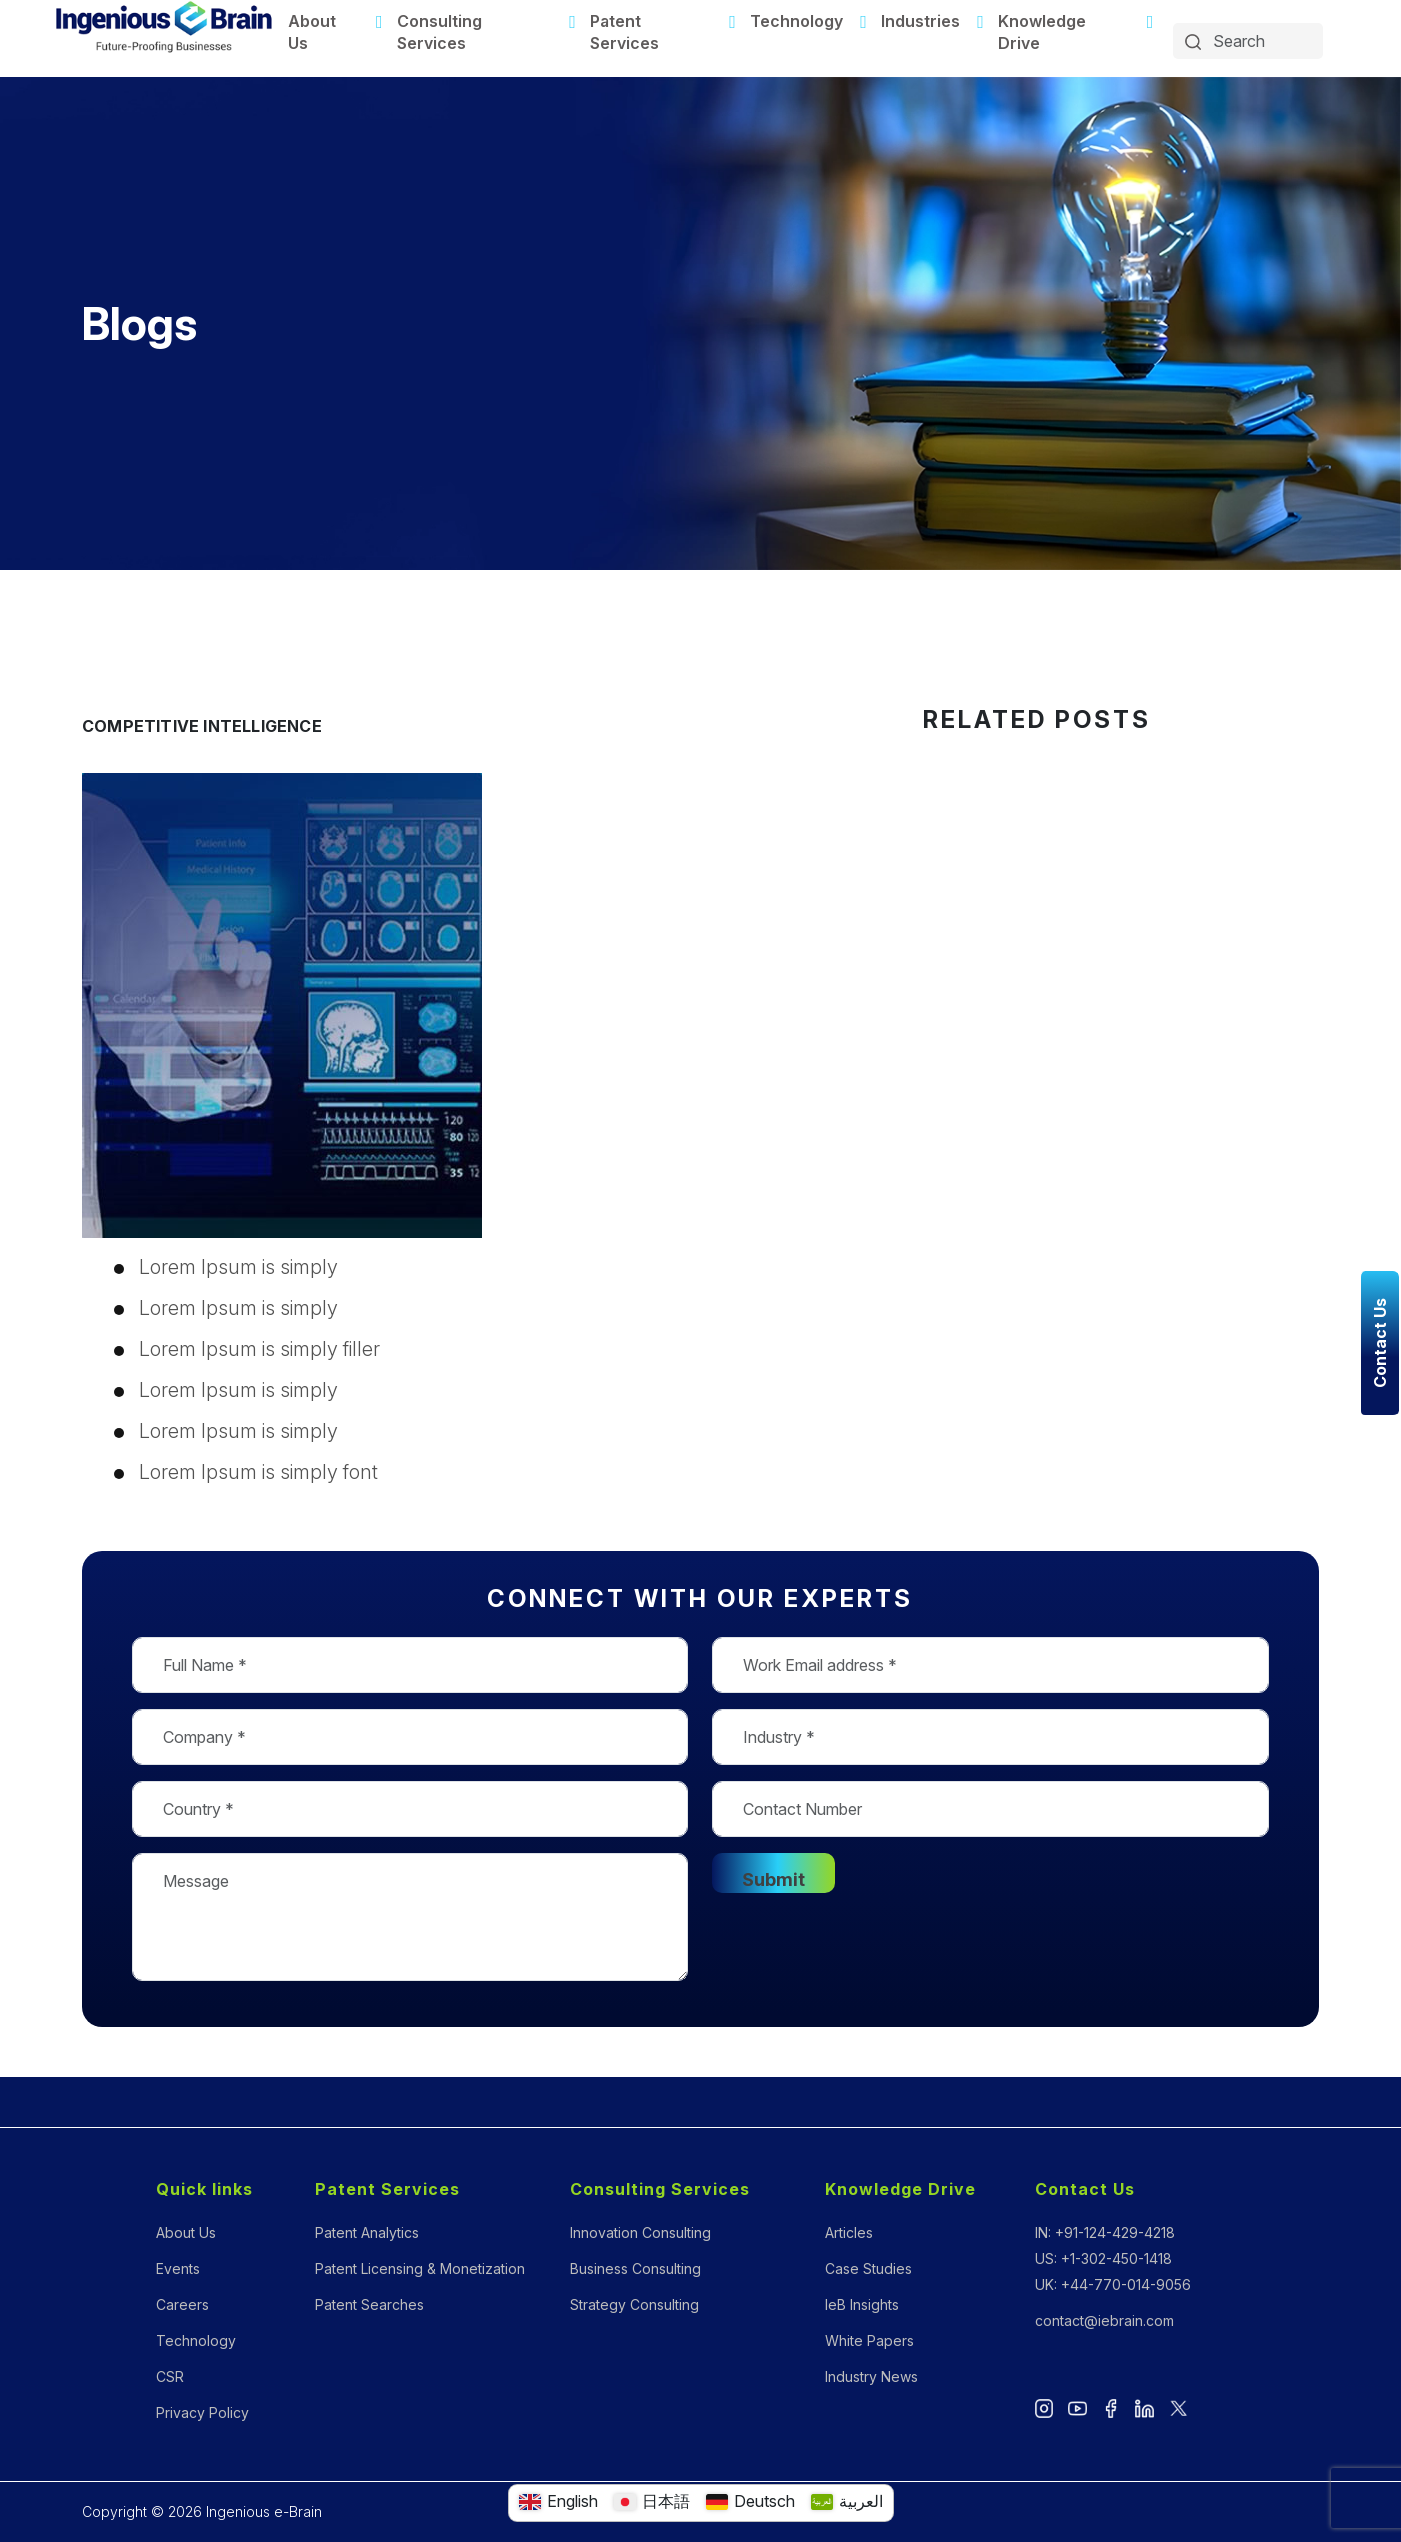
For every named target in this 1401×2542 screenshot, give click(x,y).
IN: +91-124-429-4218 (1105, 2232)
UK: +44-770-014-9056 (1113, 2284)
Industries (920, 21)
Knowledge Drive (1042, 32)
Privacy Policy (202, 2412)
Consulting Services (439, 32)
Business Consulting (635, 2268)
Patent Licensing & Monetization (420, 2268)
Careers (182, 2304)
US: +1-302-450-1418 (1103, 2258)
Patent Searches (369, 2304)
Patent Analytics (367, 2232)
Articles (849, 2232)
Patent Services (624, 32)
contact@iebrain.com (1104, 2320)
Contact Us (1085, 2189)
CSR (170, 2376)
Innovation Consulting (640, 2232)
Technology (796, 21)
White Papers (869, 2340)
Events (178, 2268)
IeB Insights (862, 2304)
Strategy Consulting (634, 2304)
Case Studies (868, 2268)
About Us (312, 32)
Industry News (871, 2376)
